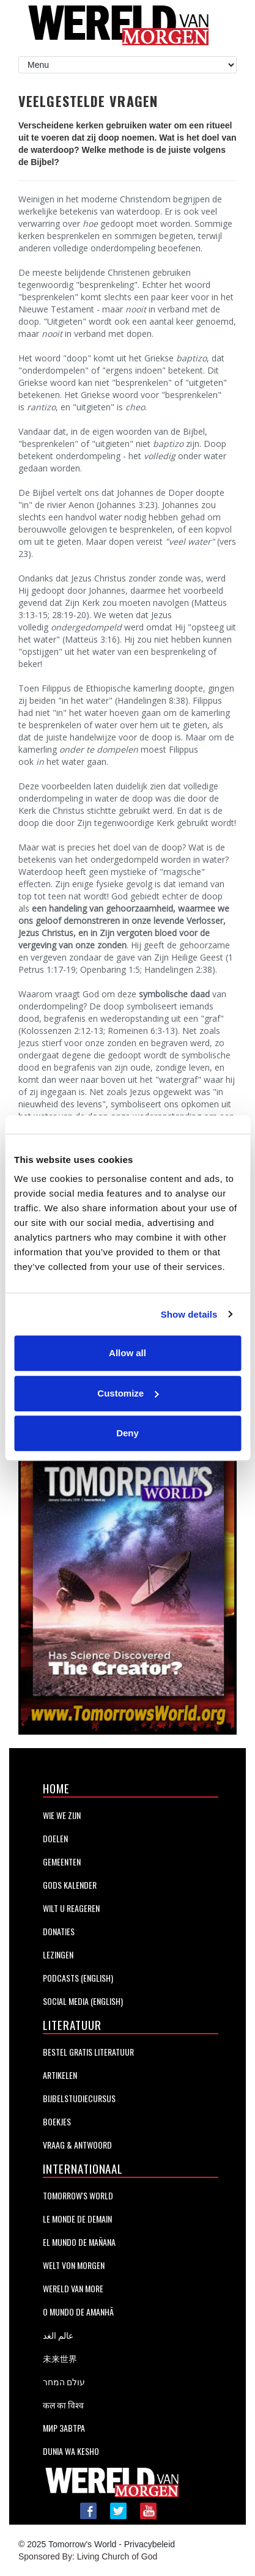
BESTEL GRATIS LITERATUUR (88, 2051)
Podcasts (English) (78, 1977)
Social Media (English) (83, 2001)
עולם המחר (64, 2381)
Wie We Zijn (62, 1815)
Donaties (59, 1931)
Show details (189, 1314)
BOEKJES (57, 2121)
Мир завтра (64, 2427)
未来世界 (60, 2358)
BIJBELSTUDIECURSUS (79, 2098)
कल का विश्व (63, 2404)
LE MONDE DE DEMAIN (77, 2218)
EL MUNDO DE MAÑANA (79, 2241)
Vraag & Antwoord (77, 2144)
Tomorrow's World (78, 2195)
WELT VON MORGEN (74, 2265)
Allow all (127, 1353)
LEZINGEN (58, 1954)
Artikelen (60, 2075)
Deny (127, 1433)
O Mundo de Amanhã (78, 2311)
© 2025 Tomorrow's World (67, 2544)
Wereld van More (73, 2288)
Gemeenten (62, 1861)
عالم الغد (58, 2334)
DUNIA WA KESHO (71, 2451)
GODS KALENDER (70, 1884)
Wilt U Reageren (71, 1908)
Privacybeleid (149, 2544)
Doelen (55, 1838)
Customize (127, 1393)
